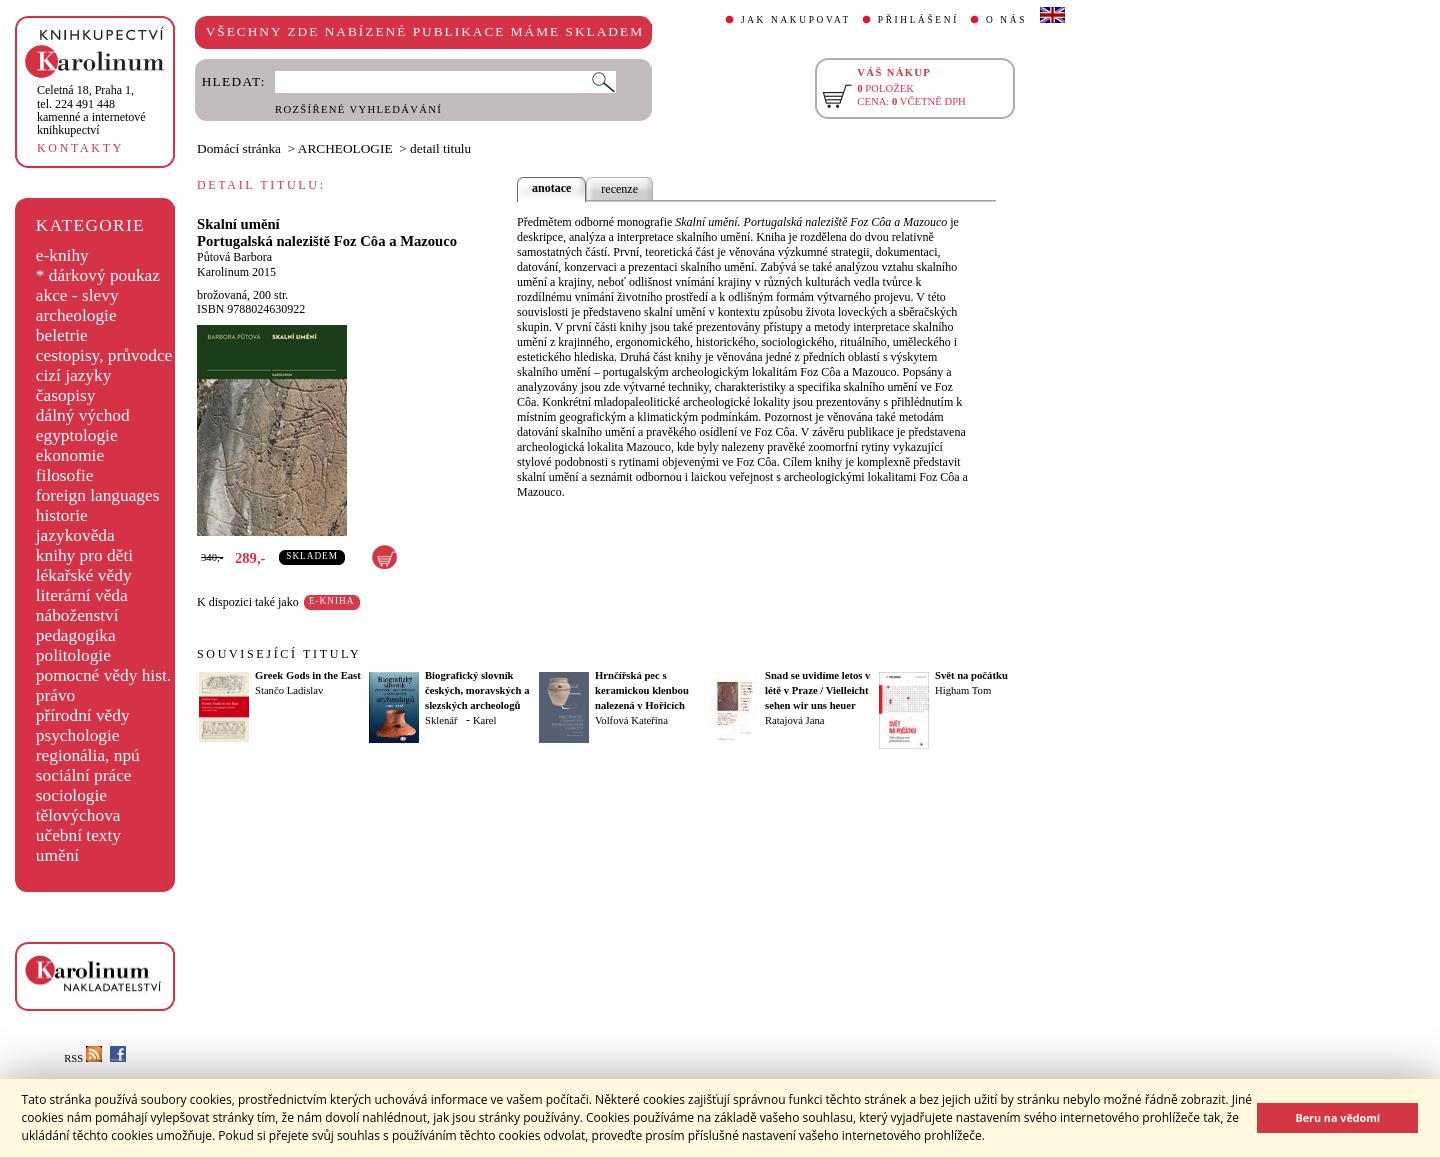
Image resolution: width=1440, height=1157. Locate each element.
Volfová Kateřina (631, 720)
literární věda (82, 595)
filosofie (65, 475)
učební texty (78, 835)
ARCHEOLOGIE (345, 148)
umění (57, 855)
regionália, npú (88, 755)
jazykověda (75, 535)
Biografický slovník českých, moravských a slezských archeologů (477, 690)
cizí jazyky (74, 375)
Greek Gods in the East (308, 675)
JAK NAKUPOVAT (796, 20)
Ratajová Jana (794, 720)
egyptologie (77, 435)
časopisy (66, 395)
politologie (73, 655)
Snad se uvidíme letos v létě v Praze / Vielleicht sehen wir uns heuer (817, 690)
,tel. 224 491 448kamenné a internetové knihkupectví (91, 110)
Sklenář (441, 720)
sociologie (71, 795)
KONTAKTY (80, 148)
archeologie (76, 315)
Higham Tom (963, 690)
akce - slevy (77, 295)
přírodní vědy (83, 715)
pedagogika (76, 635)
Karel (485, 720)
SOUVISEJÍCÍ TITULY (279, 654)
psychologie (78, 735)
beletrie (62, 335)
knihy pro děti (84, 555)
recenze (619, 189)
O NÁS (1006, 20)
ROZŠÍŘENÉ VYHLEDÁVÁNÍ (358, 109)
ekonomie (70, 455)
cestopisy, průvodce (104, 355)
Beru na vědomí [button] (1337, 1117)
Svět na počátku (971, 675)
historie (62, 515)
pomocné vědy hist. (103, 675)
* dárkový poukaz (98, 275)
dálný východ (83, 415)
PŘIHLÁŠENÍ (918, 20)
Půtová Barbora (234, 257)
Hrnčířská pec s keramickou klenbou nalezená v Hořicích (642, 690)
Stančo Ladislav (289, 690)
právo (55, 695)
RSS (83, 1058)
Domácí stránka (239, 148)
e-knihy (62, 255)
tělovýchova (78, 815)
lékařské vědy (84, 575)
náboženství (77, 615)
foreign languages (98, 495)
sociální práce (84, 775)
